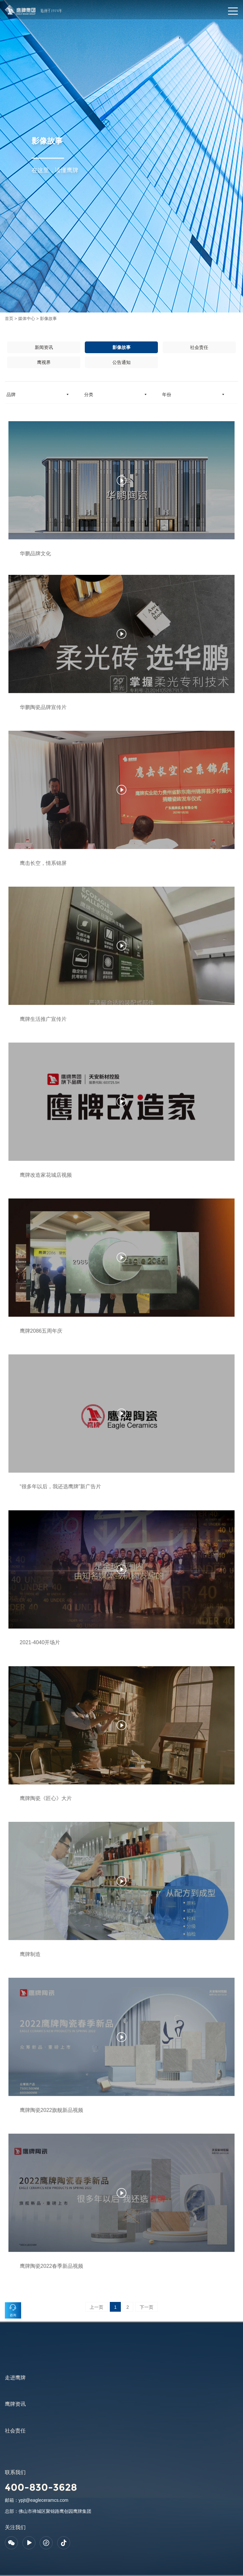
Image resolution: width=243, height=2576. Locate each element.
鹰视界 (44, 362)
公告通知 (121, 362)
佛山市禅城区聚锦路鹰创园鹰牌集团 (55, 2511)
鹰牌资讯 (15, 2404)
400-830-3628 (41, 2487)
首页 (9, 318)
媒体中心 (26, 318)
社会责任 (199, 347)
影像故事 (48, 318)
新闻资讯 (44, 347)
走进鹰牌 (15, 2377)
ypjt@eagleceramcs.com (44, 2500)
